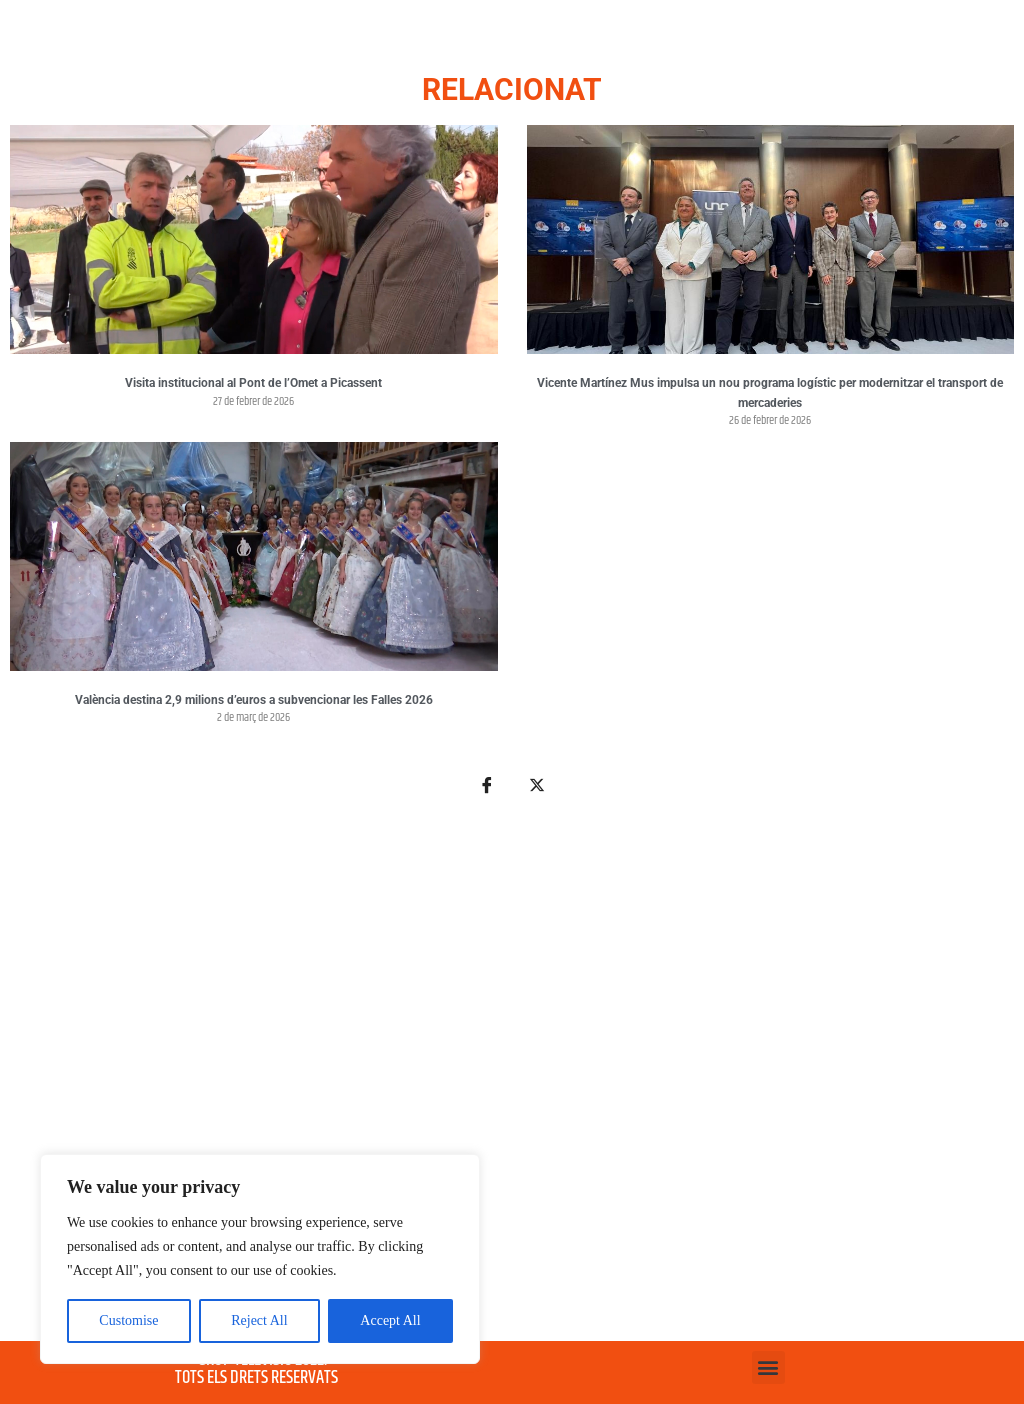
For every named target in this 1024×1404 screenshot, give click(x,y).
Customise (128, 1320)
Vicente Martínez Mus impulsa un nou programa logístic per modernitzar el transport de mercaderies (770, 393)
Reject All (259, 1320)
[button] (768, 1367)
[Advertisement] (512, 1080)
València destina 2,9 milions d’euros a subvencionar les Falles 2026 (254, 700)
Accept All (390, 1320)
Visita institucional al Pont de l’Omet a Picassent (253, 383)
